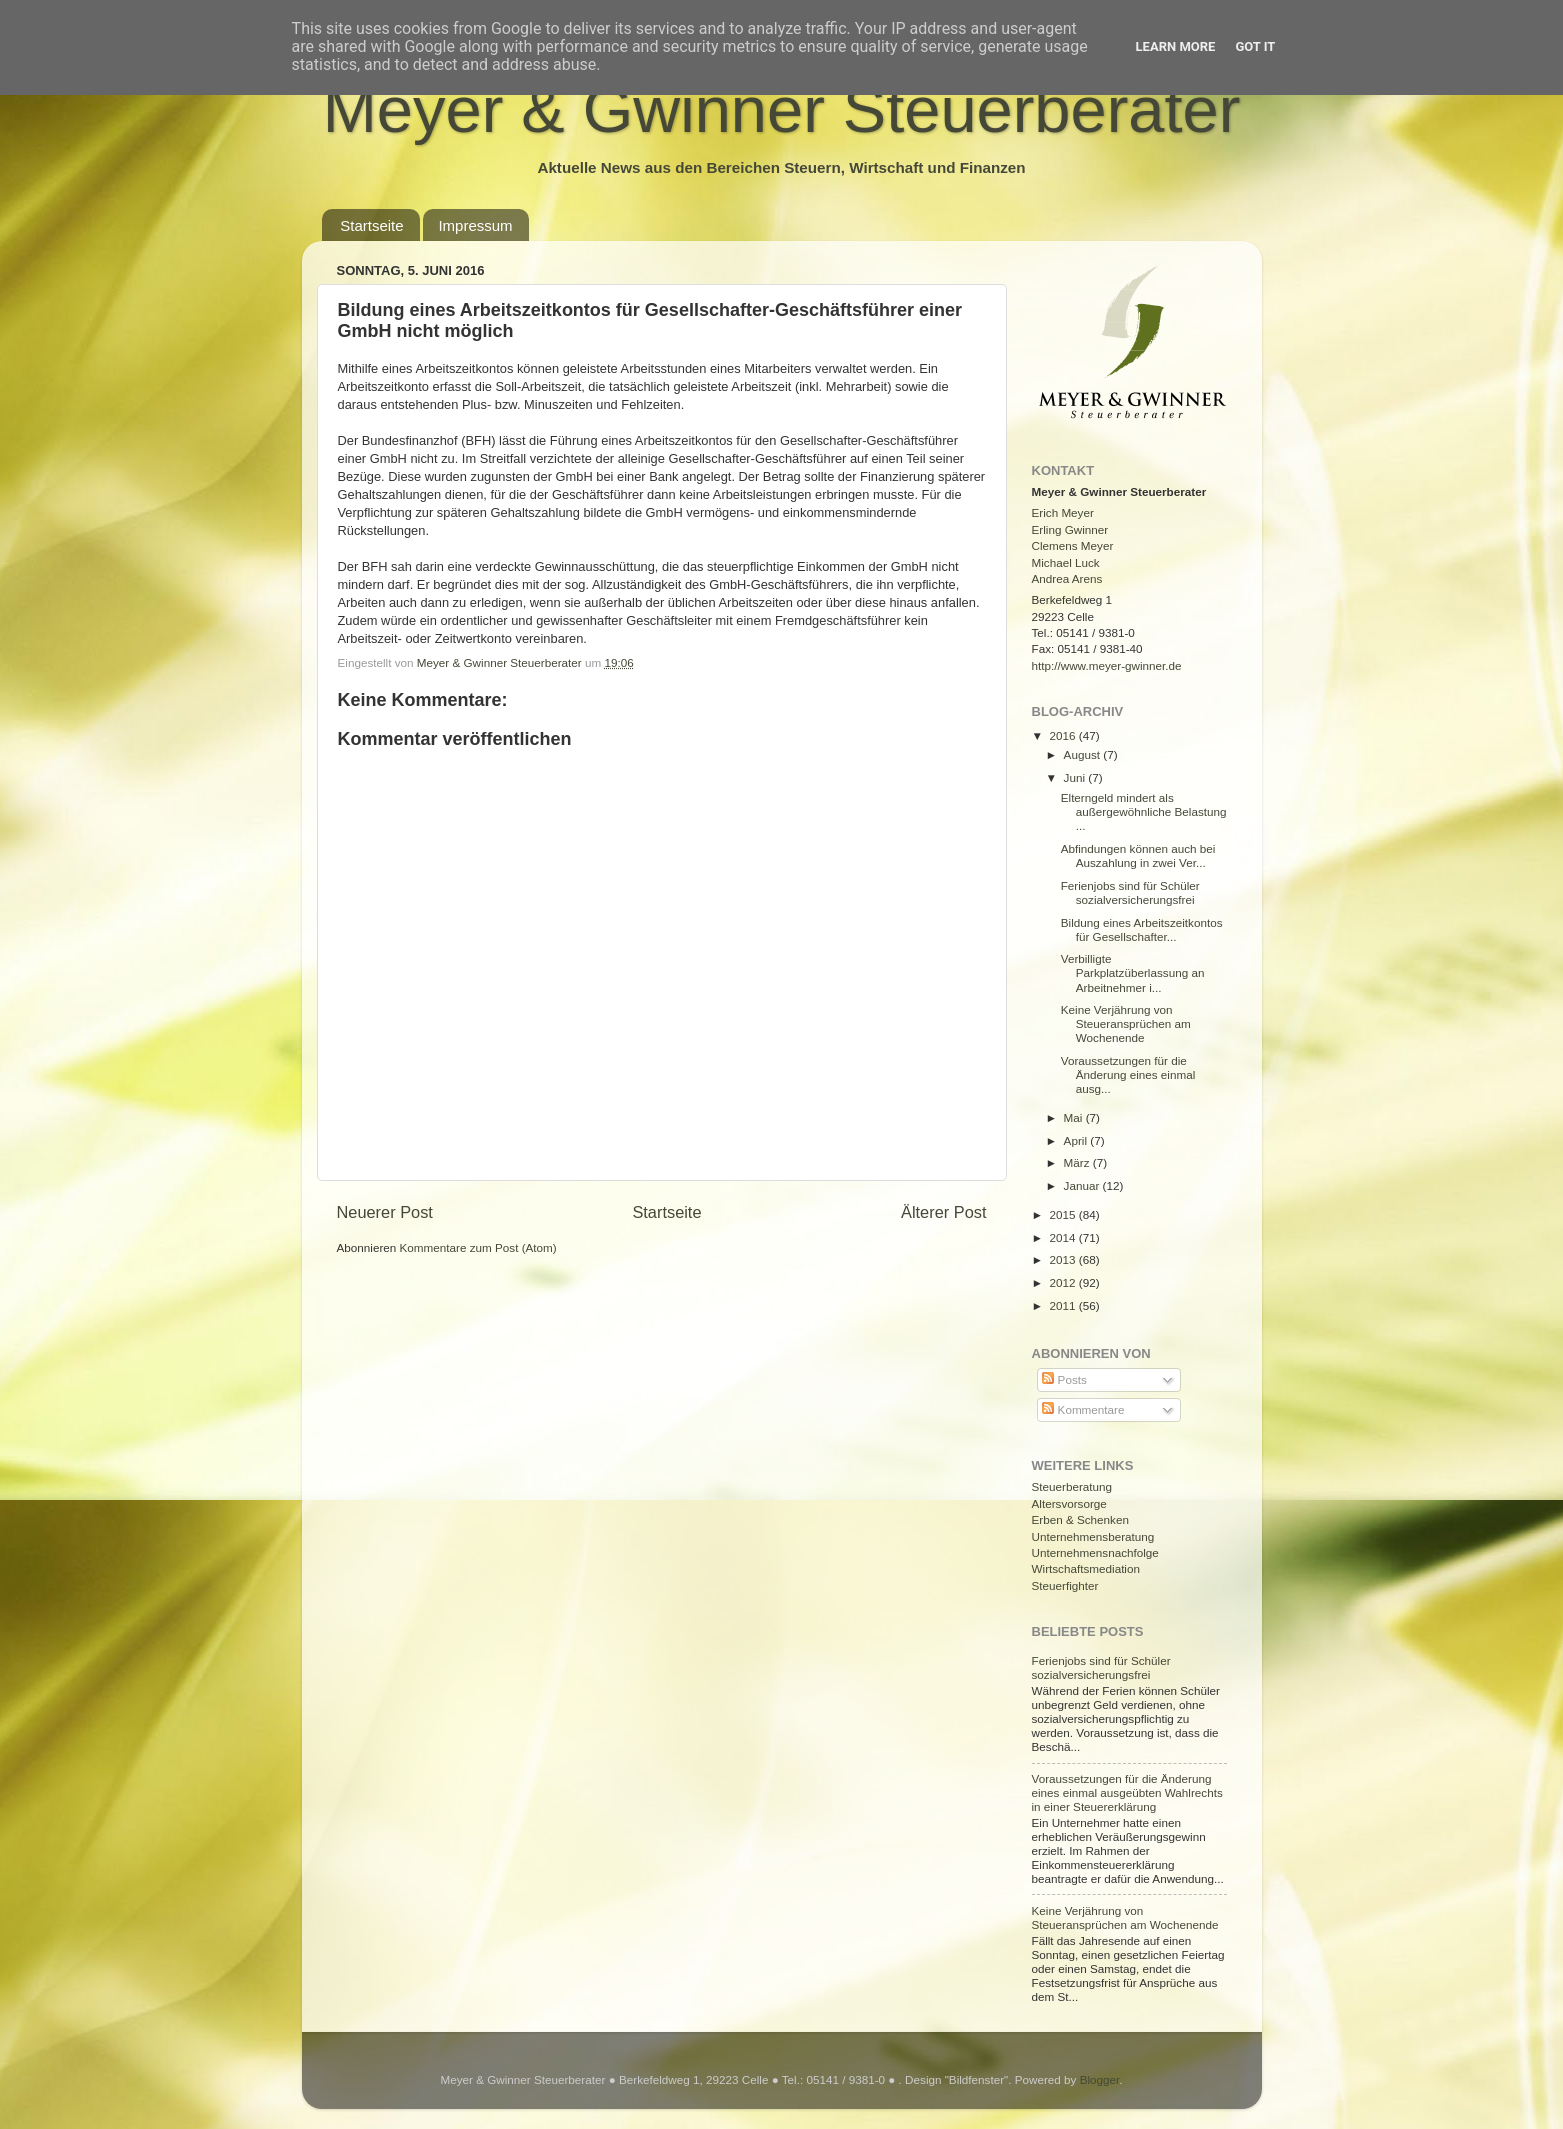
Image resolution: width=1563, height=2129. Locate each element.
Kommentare (1083, 1409)
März (1078, 1162)
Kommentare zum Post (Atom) (478, 1247)
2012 (1064, 1282)
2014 (1064, 1237)
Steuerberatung (1072, 1486)
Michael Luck (1066, 562)
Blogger (1100, 2079)
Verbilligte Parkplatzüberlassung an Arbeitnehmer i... (1133, 972)
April (1077, 1140)
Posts (1064, 1379)
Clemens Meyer (1073, 545)
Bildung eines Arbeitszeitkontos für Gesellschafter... (1142, 929)
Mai (1075, 1117)
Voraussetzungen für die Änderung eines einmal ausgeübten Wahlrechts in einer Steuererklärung (1127, 1792)
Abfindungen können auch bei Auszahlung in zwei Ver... (1138, 855)
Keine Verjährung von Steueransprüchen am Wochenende (1126, 1023)
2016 (1064, 735)
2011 (1064, 1305)
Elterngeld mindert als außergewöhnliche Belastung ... (1144, 811)
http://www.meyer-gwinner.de (1107, 665)
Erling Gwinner (1070, 529)
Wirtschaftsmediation (1086, 1568)
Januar (1083, 1185)
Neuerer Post (385, 1212)
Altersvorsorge (1069, 1503)
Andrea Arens (1067, 578)
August (1084, 754)
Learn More (1176, 46)
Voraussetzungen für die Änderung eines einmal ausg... (1128, 1074)
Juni (1076, 777)
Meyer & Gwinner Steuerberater (782, 109)
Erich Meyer (1063, 512)
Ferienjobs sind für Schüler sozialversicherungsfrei (1130, 892)
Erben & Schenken (1080, 1519)
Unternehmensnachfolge (1095, 1552)
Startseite (371, 225)
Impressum (475, 225)
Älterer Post (943, 1212)
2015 (1064, 1214)
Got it (1255, 46)
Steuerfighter (1065, 1585)
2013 (1064, 1259)
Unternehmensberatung (1093, 1536)
